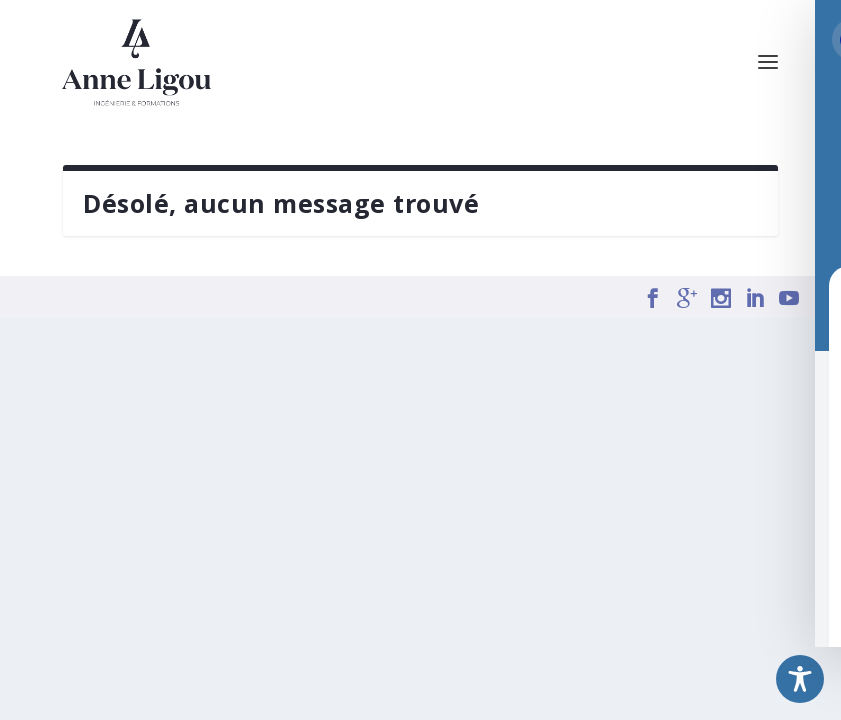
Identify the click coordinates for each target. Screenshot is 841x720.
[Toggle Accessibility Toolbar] (800, 679)
